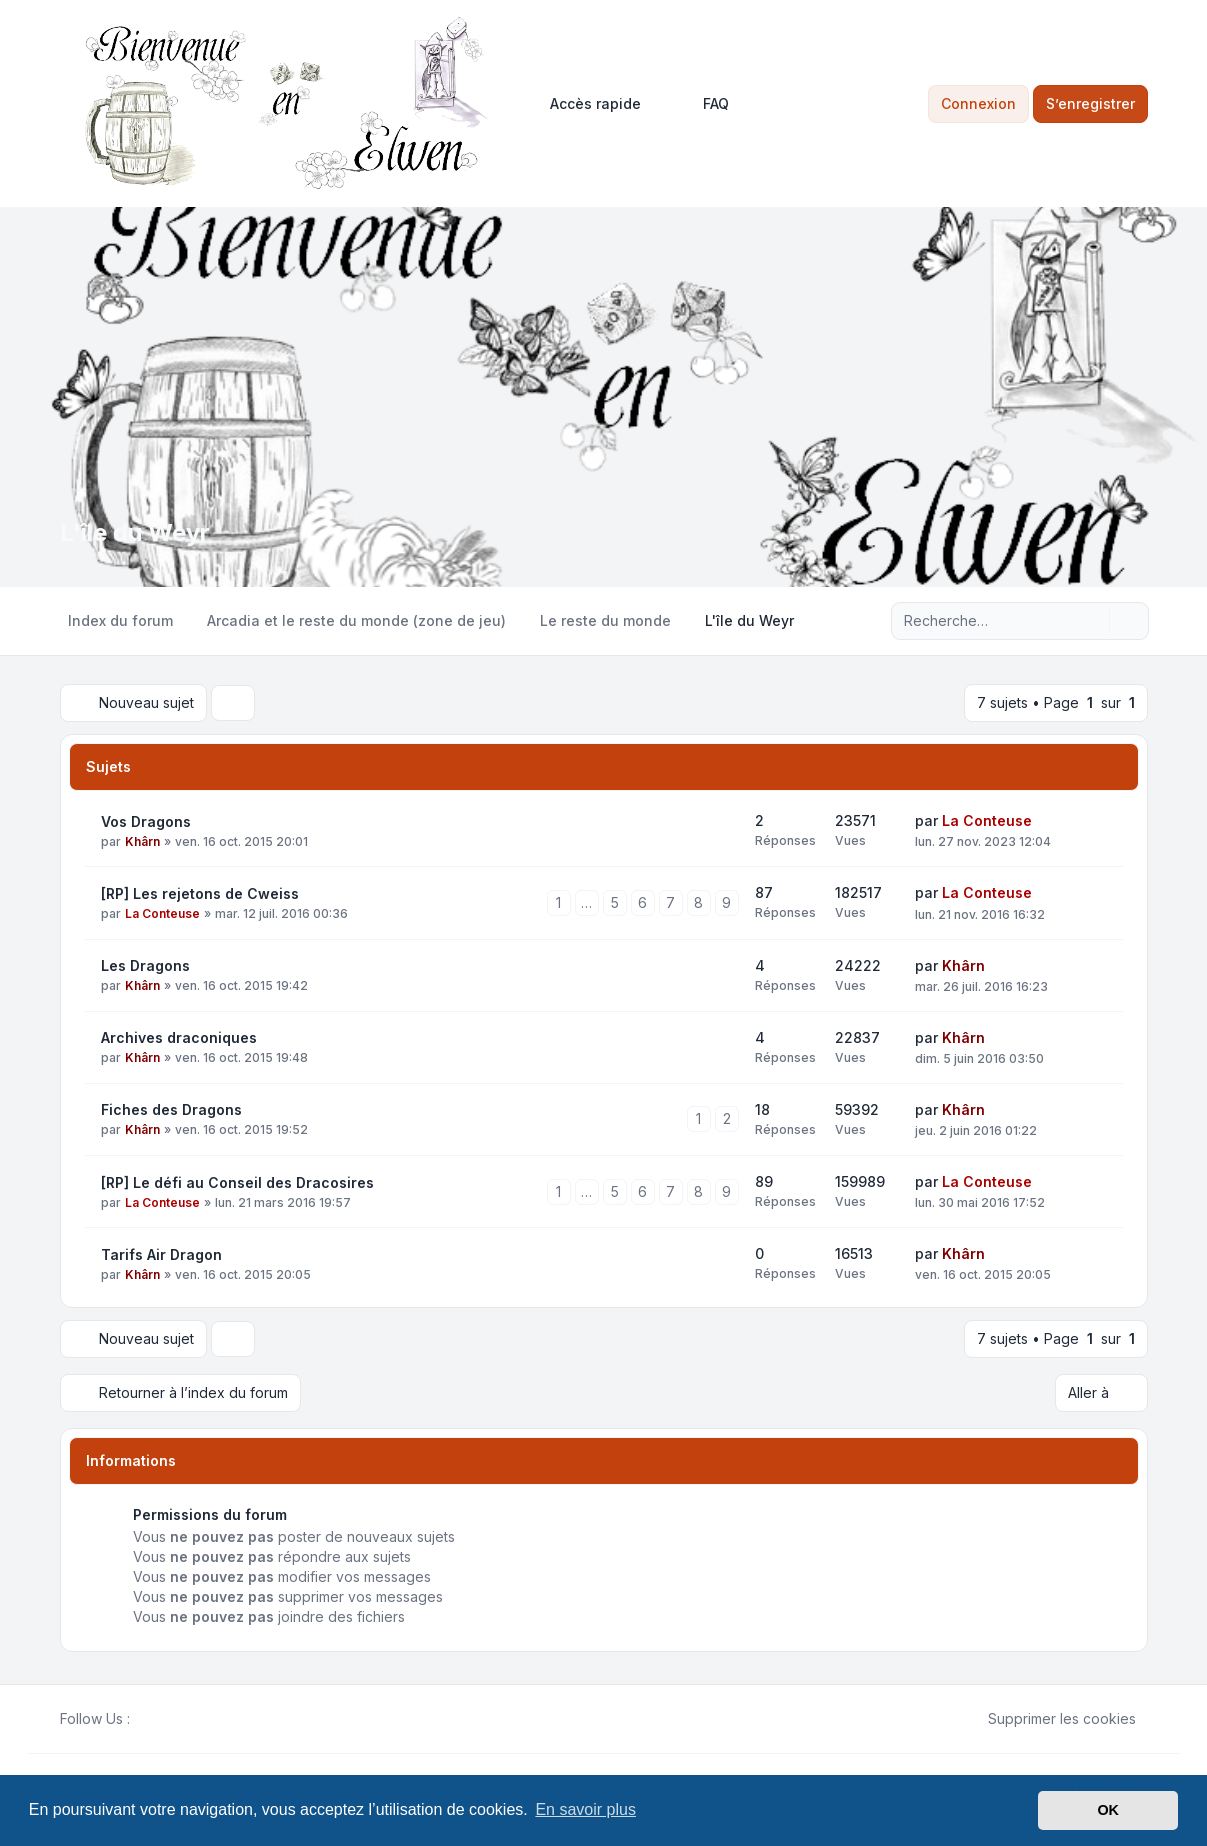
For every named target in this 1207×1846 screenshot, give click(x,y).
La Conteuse (987, 820)
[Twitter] (158, 1719)
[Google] (190, 1719)
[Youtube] (174, 1719)
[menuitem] (586, 104)
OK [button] (1108, 1810)
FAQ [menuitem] (703, 104)
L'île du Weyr (135, 532)
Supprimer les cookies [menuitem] (1049, 1719)
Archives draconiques (179, 1037)
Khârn (142, 841)
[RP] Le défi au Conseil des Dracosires (237, 1182)
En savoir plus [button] (585, 1809)
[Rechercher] (1092, 621)
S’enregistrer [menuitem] (1090, 103)
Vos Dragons (146, 821)
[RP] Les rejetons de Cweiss (200, 893)
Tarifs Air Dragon (161, 1254)
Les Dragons (145, 965)
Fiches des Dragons (171, 1109)
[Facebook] (142, 1719)
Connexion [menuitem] (978, 103)
